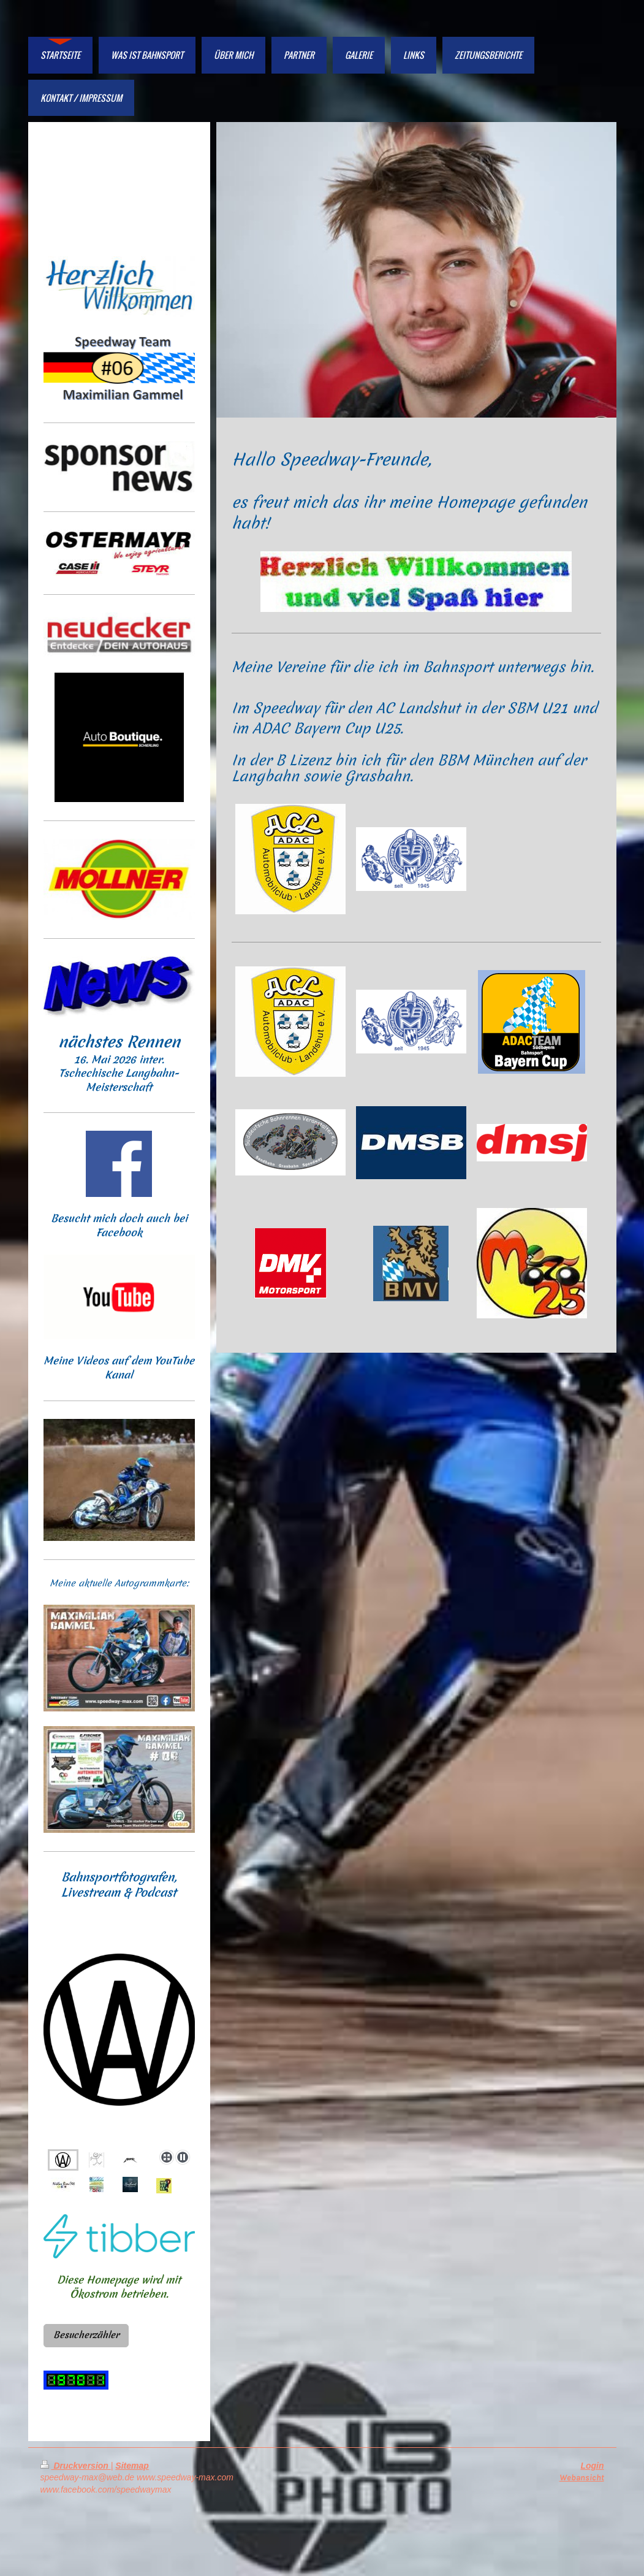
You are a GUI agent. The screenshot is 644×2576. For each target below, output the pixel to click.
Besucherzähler (86, 2335)
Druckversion (75, 2466)
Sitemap (131, 2466)
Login (592, 2466)
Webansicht (581, 2477)
